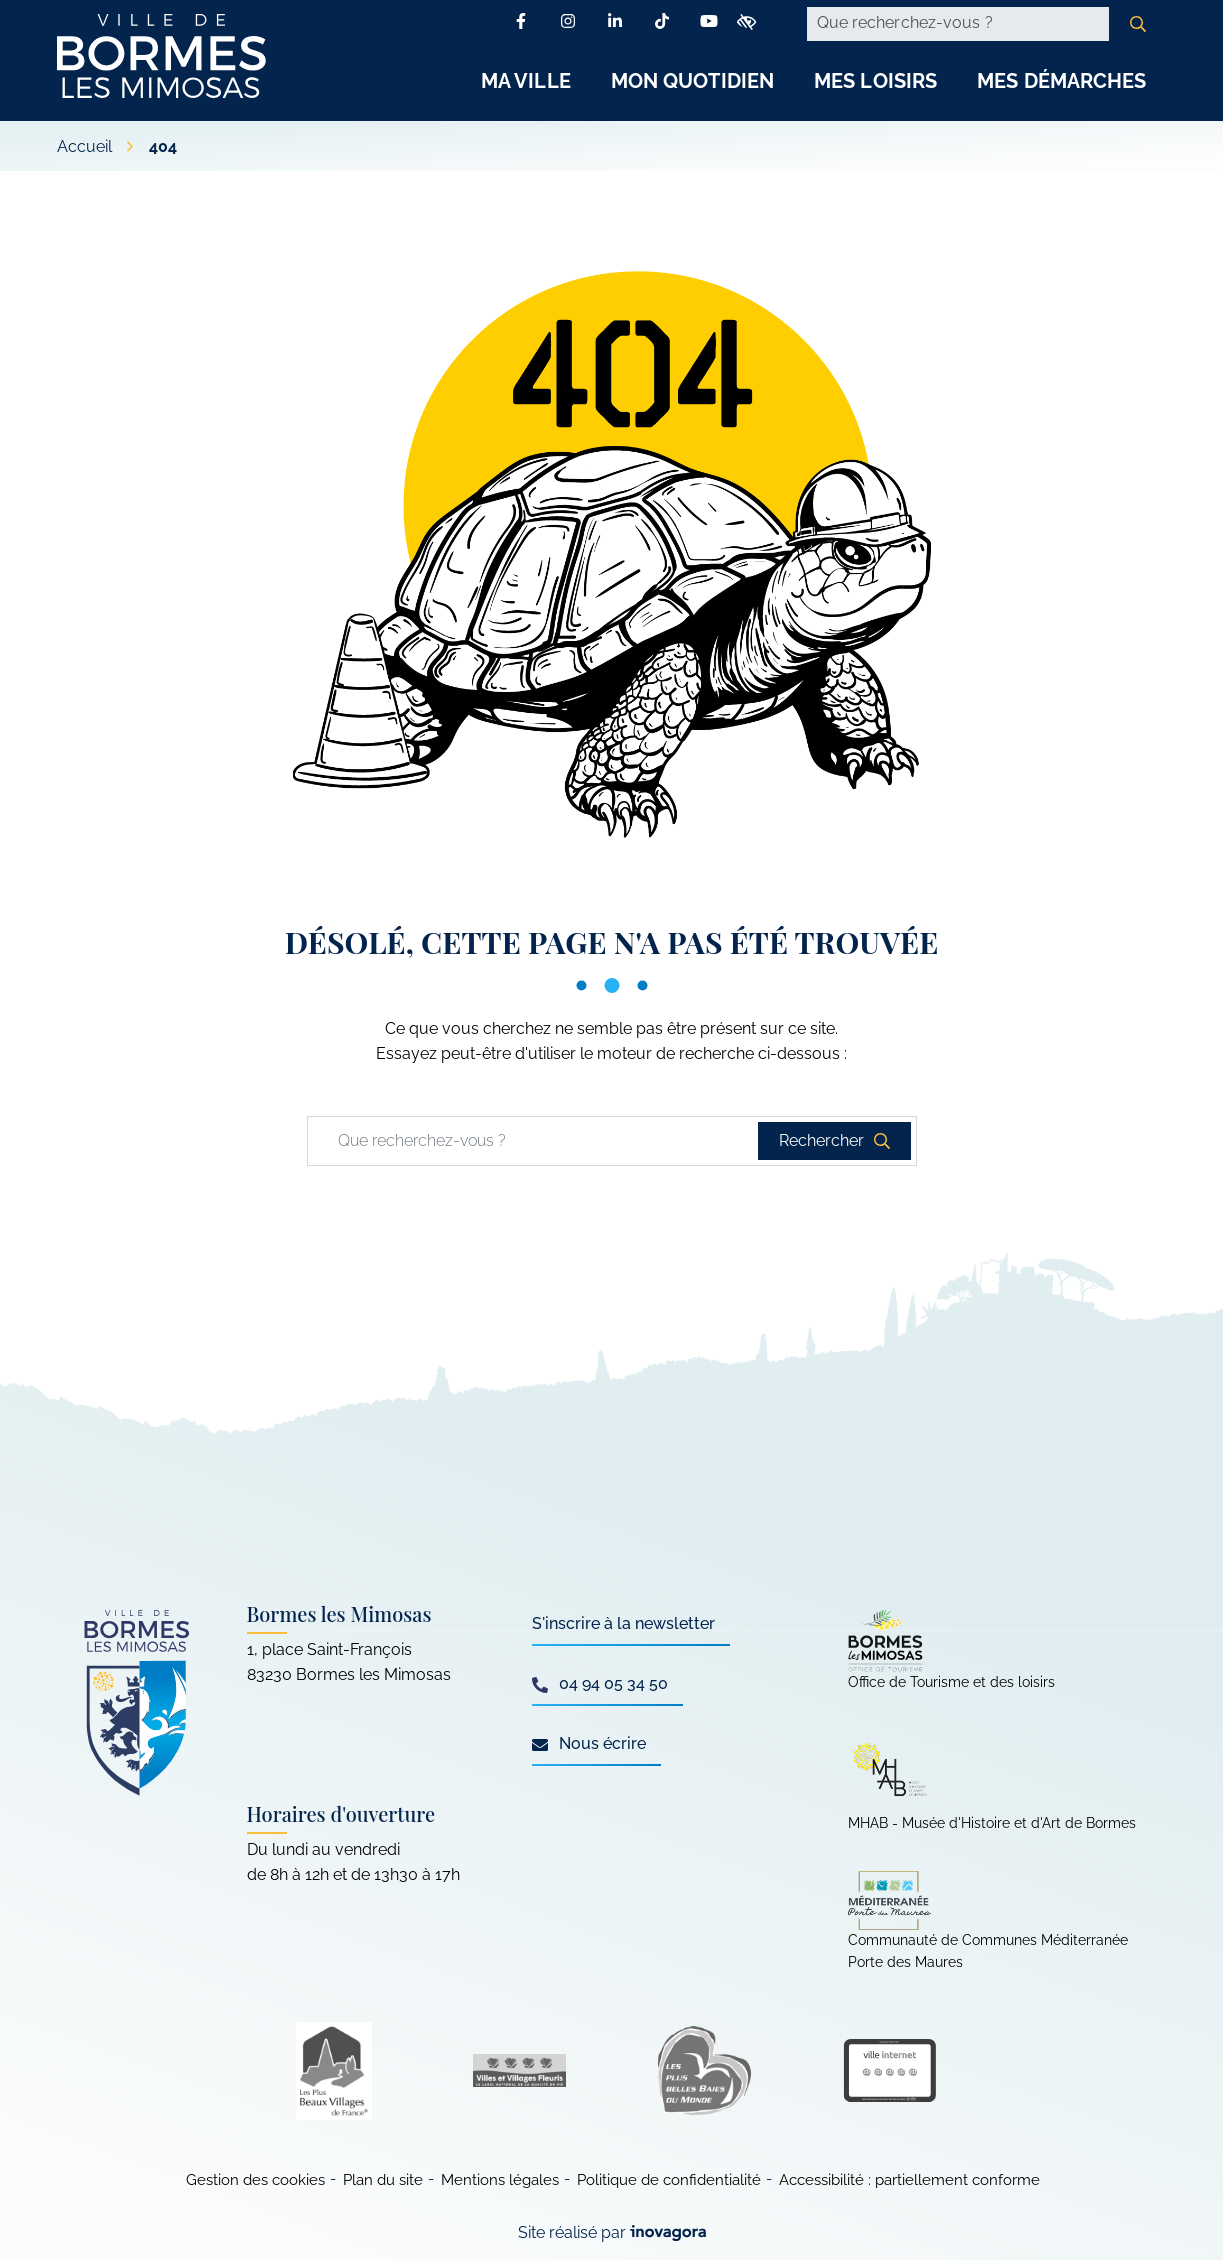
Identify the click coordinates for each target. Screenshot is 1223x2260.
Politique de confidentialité (669, 2180)
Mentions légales (500, 2180)
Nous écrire (589, 1743)
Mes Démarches (1061, 81)
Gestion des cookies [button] (255, 2180)
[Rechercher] (1138, 24)
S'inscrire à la (623, 1623)
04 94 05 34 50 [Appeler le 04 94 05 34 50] (600, 1683)
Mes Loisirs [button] (875, 81)
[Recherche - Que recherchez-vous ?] (958, 24)
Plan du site (383, 2180)
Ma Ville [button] (526, 81)
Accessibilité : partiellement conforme (909, 2180)
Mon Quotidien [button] (692, 81)
